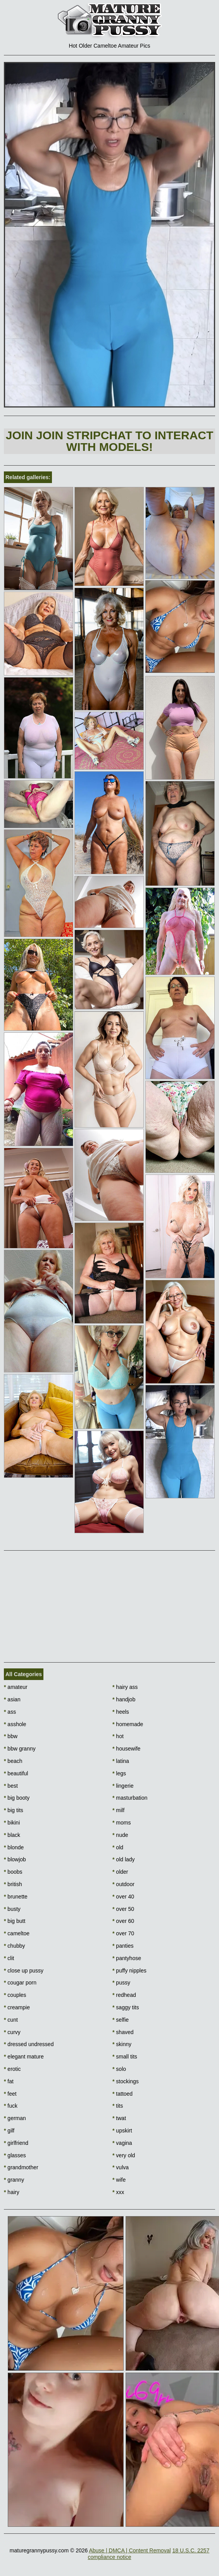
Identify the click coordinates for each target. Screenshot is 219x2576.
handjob (123, 1699)
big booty (16, 1798)
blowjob (15, 1859)
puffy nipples (129, 1970)
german (15, 2118)
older (120, 1872)
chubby (14, 1946)
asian (12, 1699)
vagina (122, 2143)
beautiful (16, 1773)
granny (14, 2180)
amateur (16, 1687)
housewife (126, 1748)
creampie (17, 2007)
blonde (14, 1847)
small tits (124, 2056)
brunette (16, 1896)
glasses (15, 2155)
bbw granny (20, 1748)
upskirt (122, 2130)
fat (9, 2081)
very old (123, 2155)
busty (12, 1909)
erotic (12, 2069)
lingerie (122, 1786)
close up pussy (23, 1970)
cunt (11, 2020)
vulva (120, 2167)
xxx (118, 2192)
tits (117, 2106)
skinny (121, 2044)
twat (119, 2118)
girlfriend (16, 2143)
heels (120, 1712)
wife (119, 2180)
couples (15, 1995)
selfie (120, 2020)
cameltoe (16, 1933)
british (13, 1884)
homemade (127, 1724)
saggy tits (125, 2007)
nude (120, 1835)
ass (10, 1712)
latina (120, 1761)
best (11, 1786)
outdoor (123, 1884)
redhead (124, 1995)
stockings (125, 2081)
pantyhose (126, 1958)
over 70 (123, 1933)
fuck (10, 2106)
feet (10, 2094)
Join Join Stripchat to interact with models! (110, 441)
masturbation (129, 1798)
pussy (121, 1982)
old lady (123, 1859)
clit (9, 1958)
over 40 (123, 1896)
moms (121, 1822)
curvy (12, 2032)
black (12, 1835)
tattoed (122, 2094)
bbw (10, 1736)
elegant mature (24, 2056)
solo (119, 2069)
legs (119, 1773)
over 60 (123, 1921)
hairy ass (125, 1687)
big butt (14, 1921)
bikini (12, 1822)
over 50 (123, 1909)
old (117, 1847)
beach (13, 1761)
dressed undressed (28, 2044)
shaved (123, 2032)
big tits (13, 1810)
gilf (9, 2130)
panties (123, 1946)
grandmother (21, 2167)
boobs (13, 1872)
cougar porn (20, 1982)
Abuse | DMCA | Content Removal (130, 2550)
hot (118, 1736)
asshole (15, 1724)
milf (118, 1810)
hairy (11, 2192)
